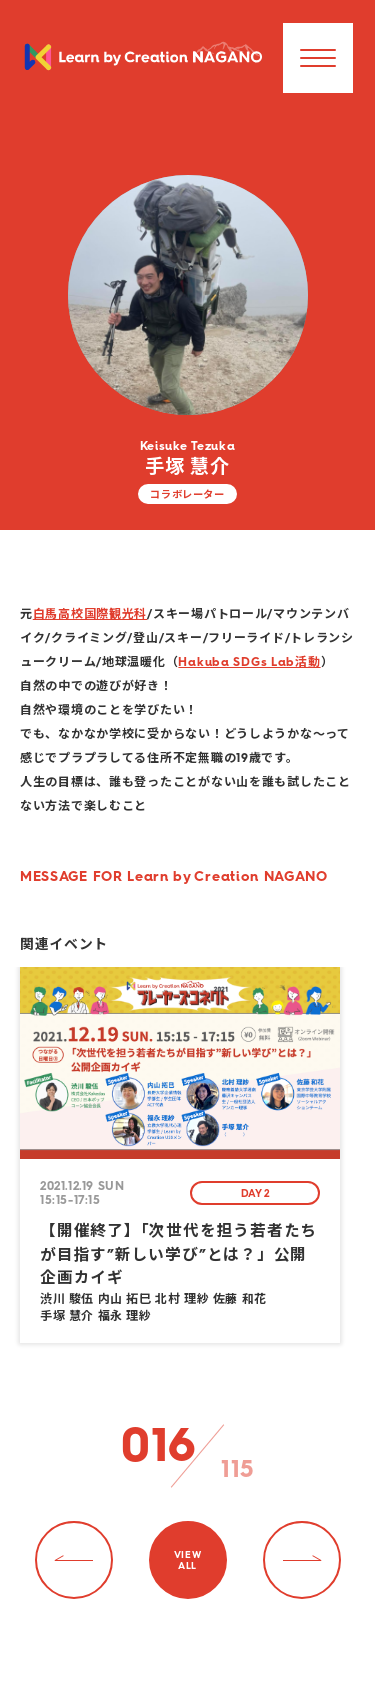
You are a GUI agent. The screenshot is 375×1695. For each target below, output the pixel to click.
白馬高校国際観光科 (90, 614)
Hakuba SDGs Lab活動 (249, 662)
